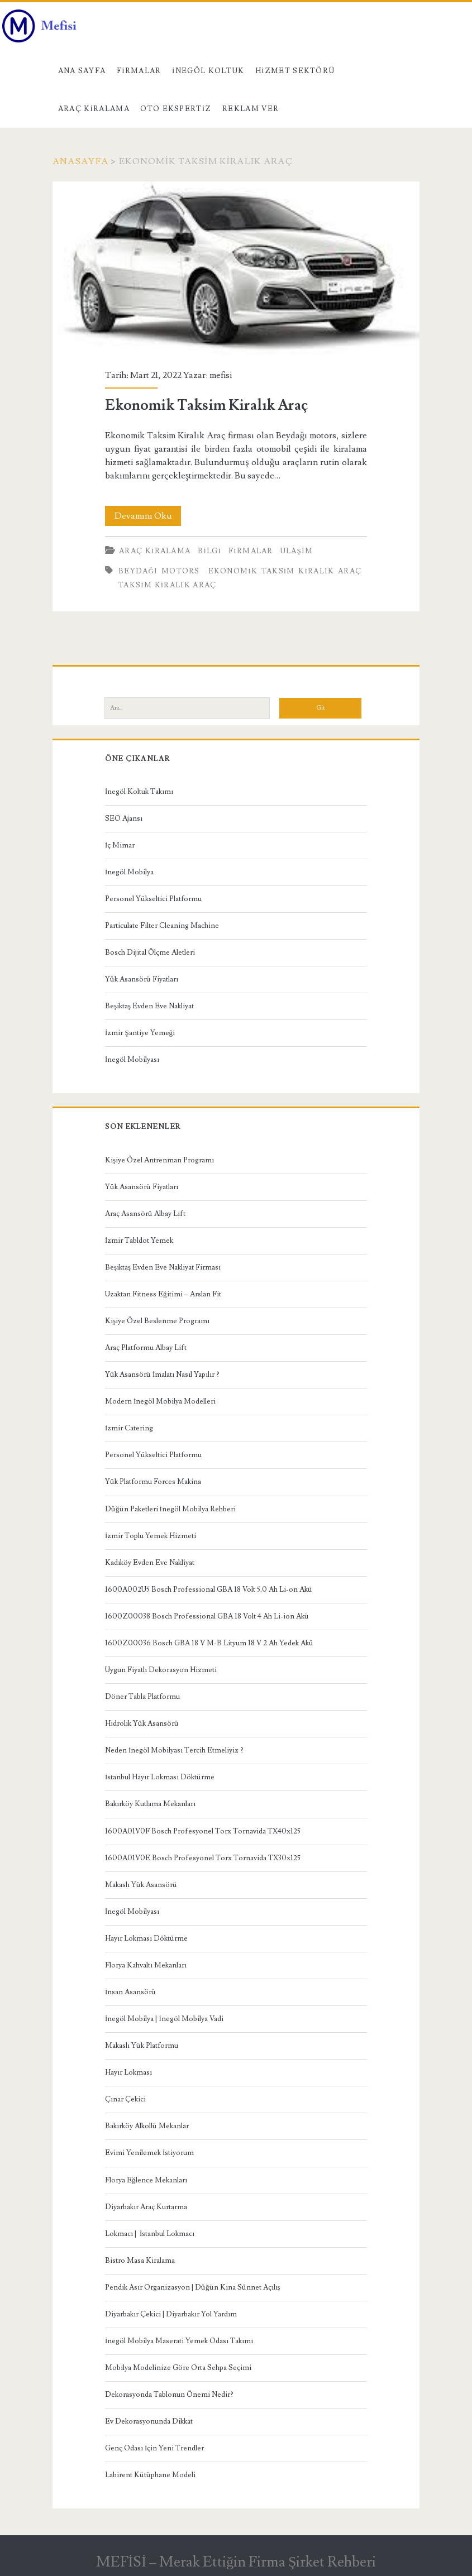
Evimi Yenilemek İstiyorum (149, 2152)
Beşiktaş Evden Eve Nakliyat (149, 1006)
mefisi (220, 375)
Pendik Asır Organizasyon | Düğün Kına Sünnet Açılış (192, 2287)
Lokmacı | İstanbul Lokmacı (149, 2233)
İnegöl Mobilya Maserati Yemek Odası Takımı (179, 2340)
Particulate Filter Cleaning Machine (162, 925)
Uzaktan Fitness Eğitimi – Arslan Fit (163, 1294)
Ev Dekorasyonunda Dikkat (149, 2421)
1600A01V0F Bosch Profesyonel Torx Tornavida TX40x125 (203, 1831)
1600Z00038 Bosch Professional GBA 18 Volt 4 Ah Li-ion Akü (207, 1616)
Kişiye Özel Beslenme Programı (157, 1320)
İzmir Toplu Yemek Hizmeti (150, 1535)
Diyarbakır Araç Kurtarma (146, 2206)
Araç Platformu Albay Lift (146, 1347)
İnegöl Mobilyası (132, 1059)
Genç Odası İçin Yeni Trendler (154, 2448)
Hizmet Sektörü (295, 70)
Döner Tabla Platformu (142, 1696)
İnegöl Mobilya (129, 872)
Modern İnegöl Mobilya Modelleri (160, 1401)
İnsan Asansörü (130, 1992)
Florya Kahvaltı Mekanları (146, 1965)
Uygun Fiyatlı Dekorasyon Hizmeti (161, 1669)
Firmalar (139, 70)
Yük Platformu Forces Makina (153, 1481)
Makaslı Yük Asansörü (141, 1884)
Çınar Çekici (125, 2099)
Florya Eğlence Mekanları (146, 2180)
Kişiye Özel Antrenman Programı (159, 1160)
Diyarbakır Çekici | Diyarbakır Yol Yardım (171, 2314)
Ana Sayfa (82, 70)
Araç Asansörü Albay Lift (145, 1213)
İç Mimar (120, 845)
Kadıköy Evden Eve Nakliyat (149, 1562)
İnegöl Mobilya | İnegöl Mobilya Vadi (164, 2018)
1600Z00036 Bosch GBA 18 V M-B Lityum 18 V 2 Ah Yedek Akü (209, 1643)
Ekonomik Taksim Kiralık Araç (236, 268)
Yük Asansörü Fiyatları (141, 979)
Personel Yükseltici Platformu (153, 898)
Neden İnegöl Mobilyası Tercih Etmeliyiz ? (174, 1750)
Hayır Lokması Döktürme (146, 1938)
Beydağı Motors (159, 571)
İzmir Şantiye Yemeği (140, 1032)
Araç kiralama (94, 108)
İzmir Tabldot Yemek (139, 1240)
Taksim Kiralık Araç (167, 585)
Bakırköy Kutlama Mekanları (150, 1803)
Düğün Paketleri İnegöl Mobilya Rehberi (170, 1509)
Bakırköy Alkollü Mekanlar (147, 2126)
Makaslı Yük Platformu (141, 2045)
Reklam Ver (250, 108)
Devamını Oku (148, 516)
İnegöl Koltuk (208, 70)
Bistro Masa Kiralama (140, 2260)
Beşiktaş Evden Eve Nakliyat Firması (163, 1267)
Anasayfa (80, 161)
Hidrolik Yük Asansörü (142, 1723)
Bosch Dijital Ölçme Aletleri (150, 952)
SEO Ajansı (123, 818)
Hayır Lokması (128, 2072)
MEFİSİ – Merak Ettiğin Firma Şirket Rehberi (236, 2562)
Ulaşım (296, 551)
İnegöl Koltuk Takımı (139, 791)
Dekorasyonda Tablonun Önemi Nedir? (169, 2394)
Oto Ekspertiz (175, 108)
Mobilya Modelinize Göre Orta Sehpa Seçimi (178, 2367)
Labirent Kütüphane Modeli (150, 2474)
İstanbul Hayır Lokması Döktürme (159, 1777)
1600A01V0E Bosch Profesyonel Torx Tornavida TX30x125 (203, 1858)
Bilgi (209, 551)
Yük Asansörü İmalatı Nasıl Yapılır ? (162, 1374)
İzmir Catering (129, 1428)
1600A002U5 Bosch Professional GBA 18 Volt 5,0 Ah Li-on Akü (208, 1589)
